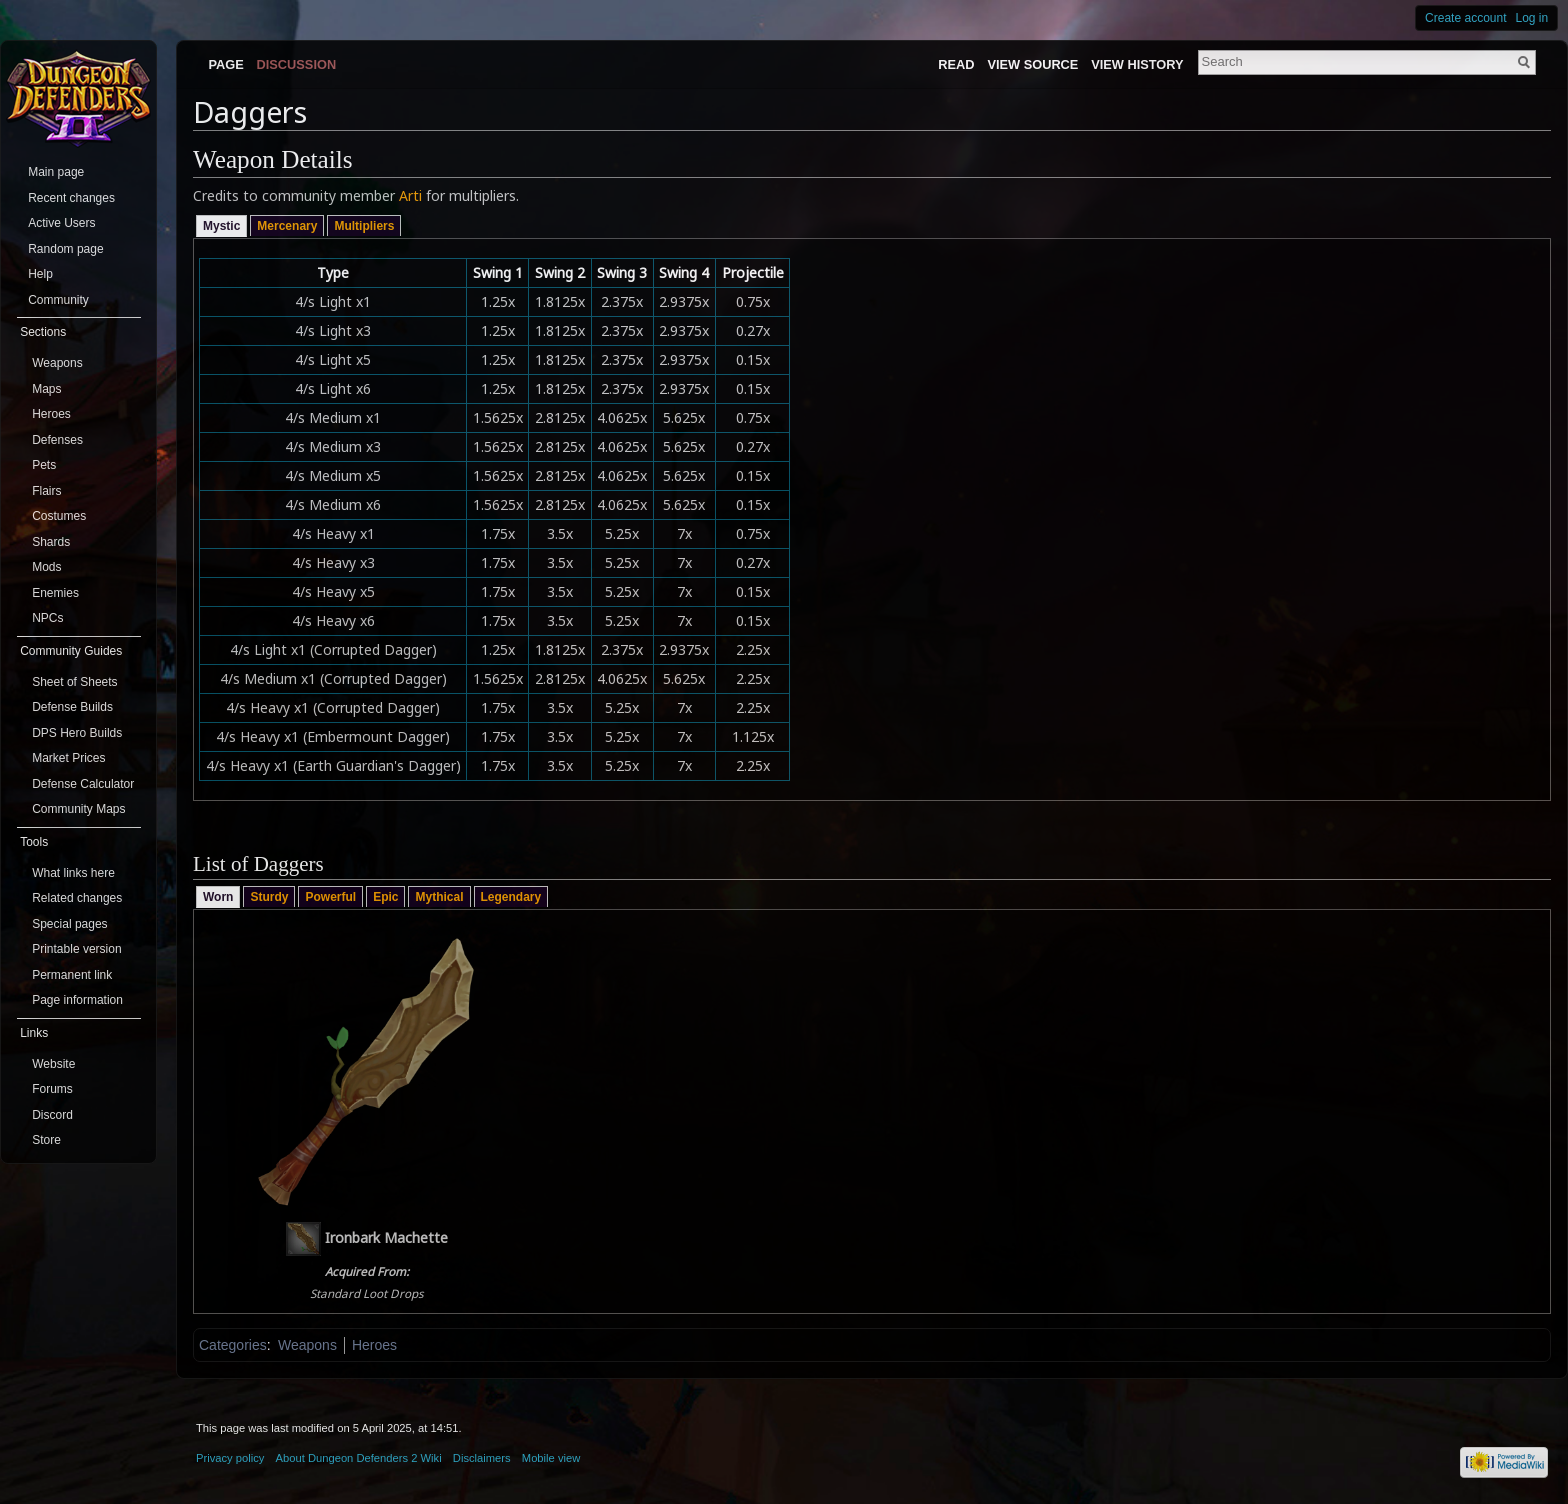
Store (46, 1140)
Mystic (221, 226)
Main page (56, 172)
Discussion (297, 64)
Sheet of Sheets (74, 682)
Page (225, 64)
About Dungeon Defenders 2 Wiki (359, 1458)
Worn (218, 897)
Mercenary (287, 226)
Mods (46, 567)
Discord (52, 1115)
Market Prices (68, 758)
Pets (44, 465)
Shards (51, 542)
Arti (410, 195)
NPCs (47, 618)
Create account (1465, 18)
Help (40, 274)
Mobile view (551, 1458)
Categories (233, 1345)
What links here (73, 873)
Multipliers (364, 226)
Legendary (511, 897)
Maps (46, 389)
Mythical (439, 897)
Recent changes (71, 198)
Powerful (330, 897)
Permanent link (72, 975)
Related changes (77, 898)
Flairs (46, 491)
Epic (385, 897)
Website (53, 1064)
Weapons (307, 1345)
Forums (52, 1089)
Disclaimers (482, 1458)
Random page (65, 249)
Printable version (76, 949)
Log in (1532, 18)
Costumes (59, 516)
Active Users (61, 223)
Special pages (69, 924)
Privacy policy (230, 1458)
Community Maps (78, 809)
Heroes (374, 1345)
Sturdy (269, 897)
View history (1137, 64)
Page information (77, 1000)
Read (956, 64)
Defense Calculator (83, 784)
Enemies (55, 593)
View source (1032, 64)
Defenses (57, 440)
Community (58, 300)
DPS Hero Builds (77, 733)
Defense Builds (72, 707)
